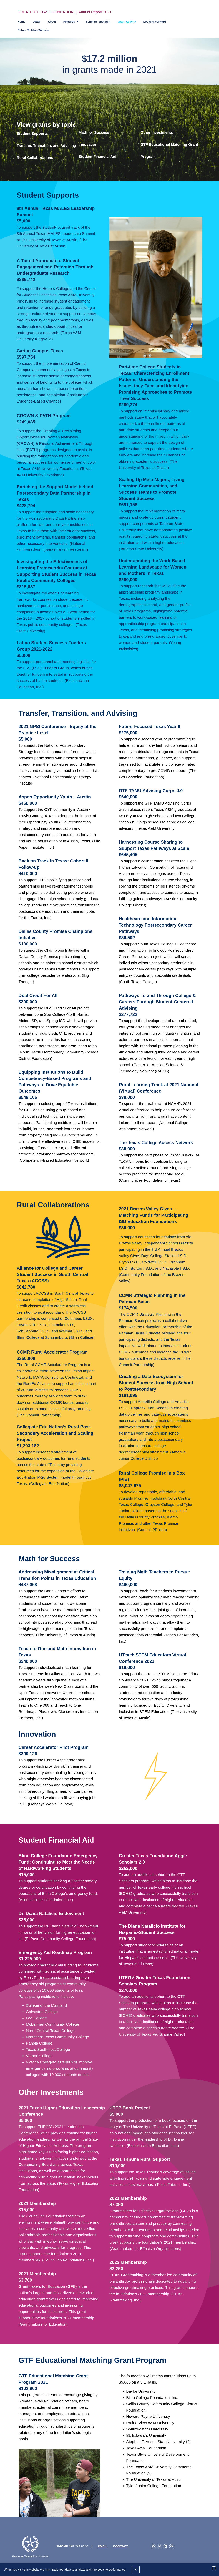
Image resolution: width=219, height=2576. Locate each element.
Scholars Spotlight (98, 21)
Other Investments (156, 132)
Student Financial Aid (97, 156)
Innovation (88, 144)
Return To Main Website (33, 30)
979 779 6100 (72, 2546)
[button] (214, 2568)
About (52, 21)
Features (71, 22)
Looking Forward (154, 21)
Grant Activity (127, 21)
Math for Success (94, 132)
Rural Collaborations (35, 158)
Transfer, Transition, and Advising (46, 146)
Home (21, 21)
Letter (37, 21)
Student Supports (32, 134)
